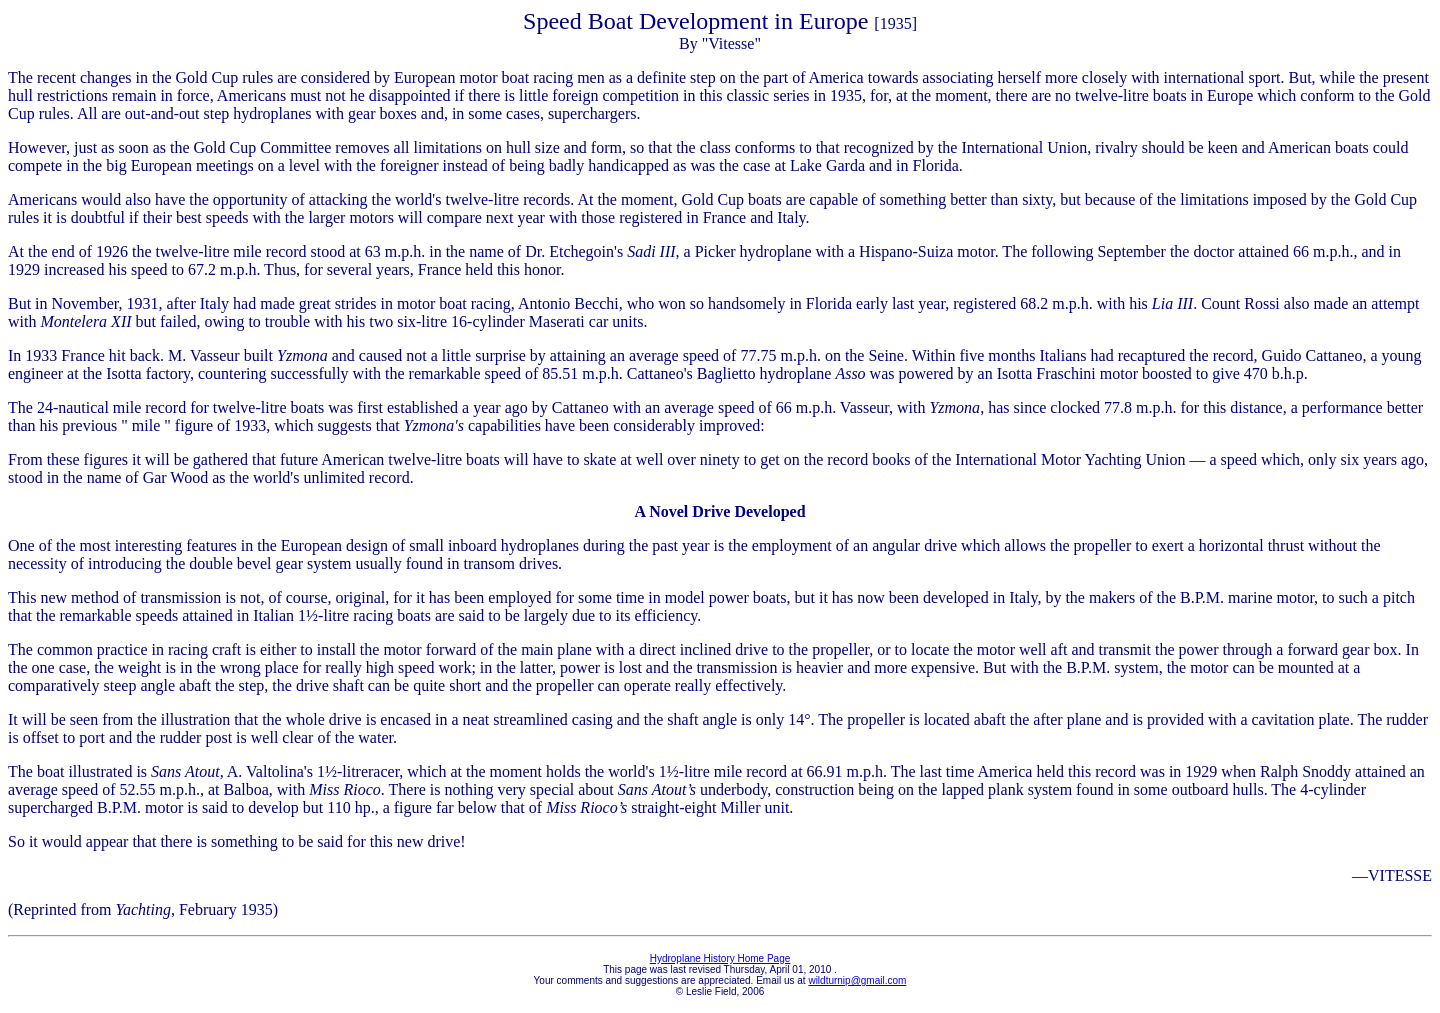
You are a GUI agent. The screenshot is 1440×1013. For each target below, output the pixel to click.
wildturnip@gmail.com (857, 980)
